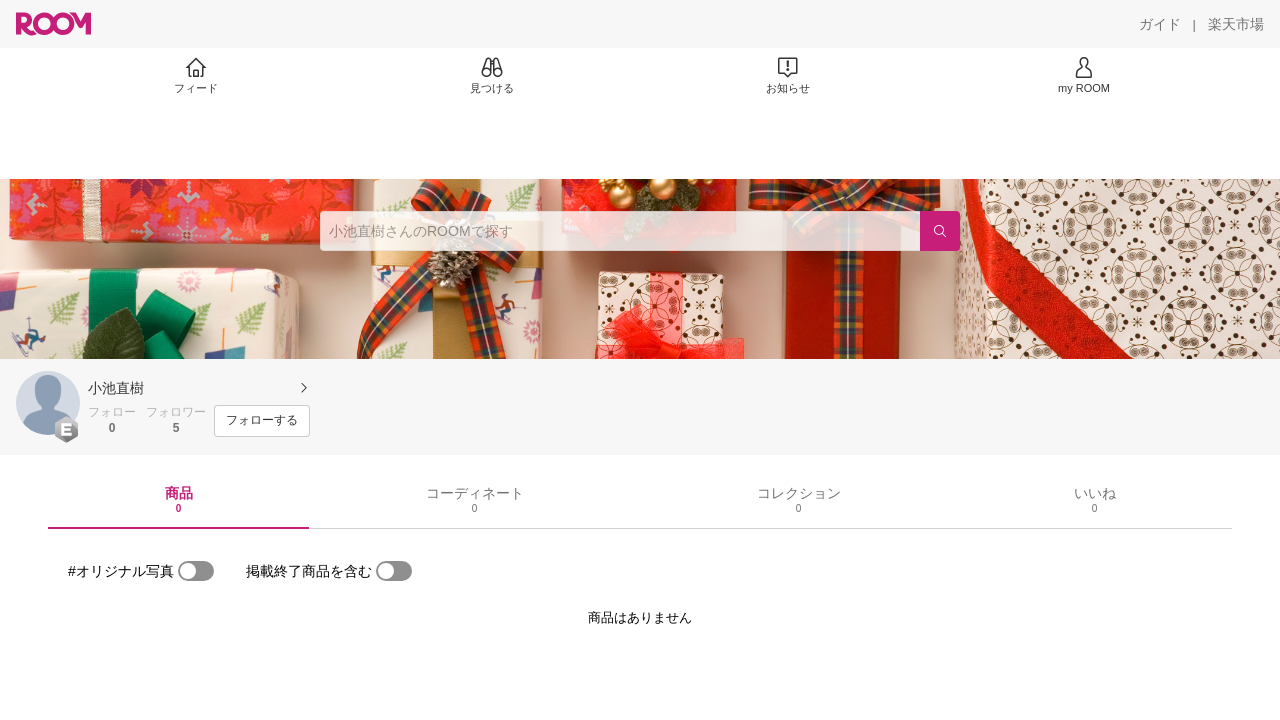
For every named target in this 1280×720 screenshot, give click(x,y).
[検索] (940, 231)
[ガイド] (1160, 24)
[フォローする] (262, 421)
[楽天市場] (1236, 24)
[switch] (196, 571)
